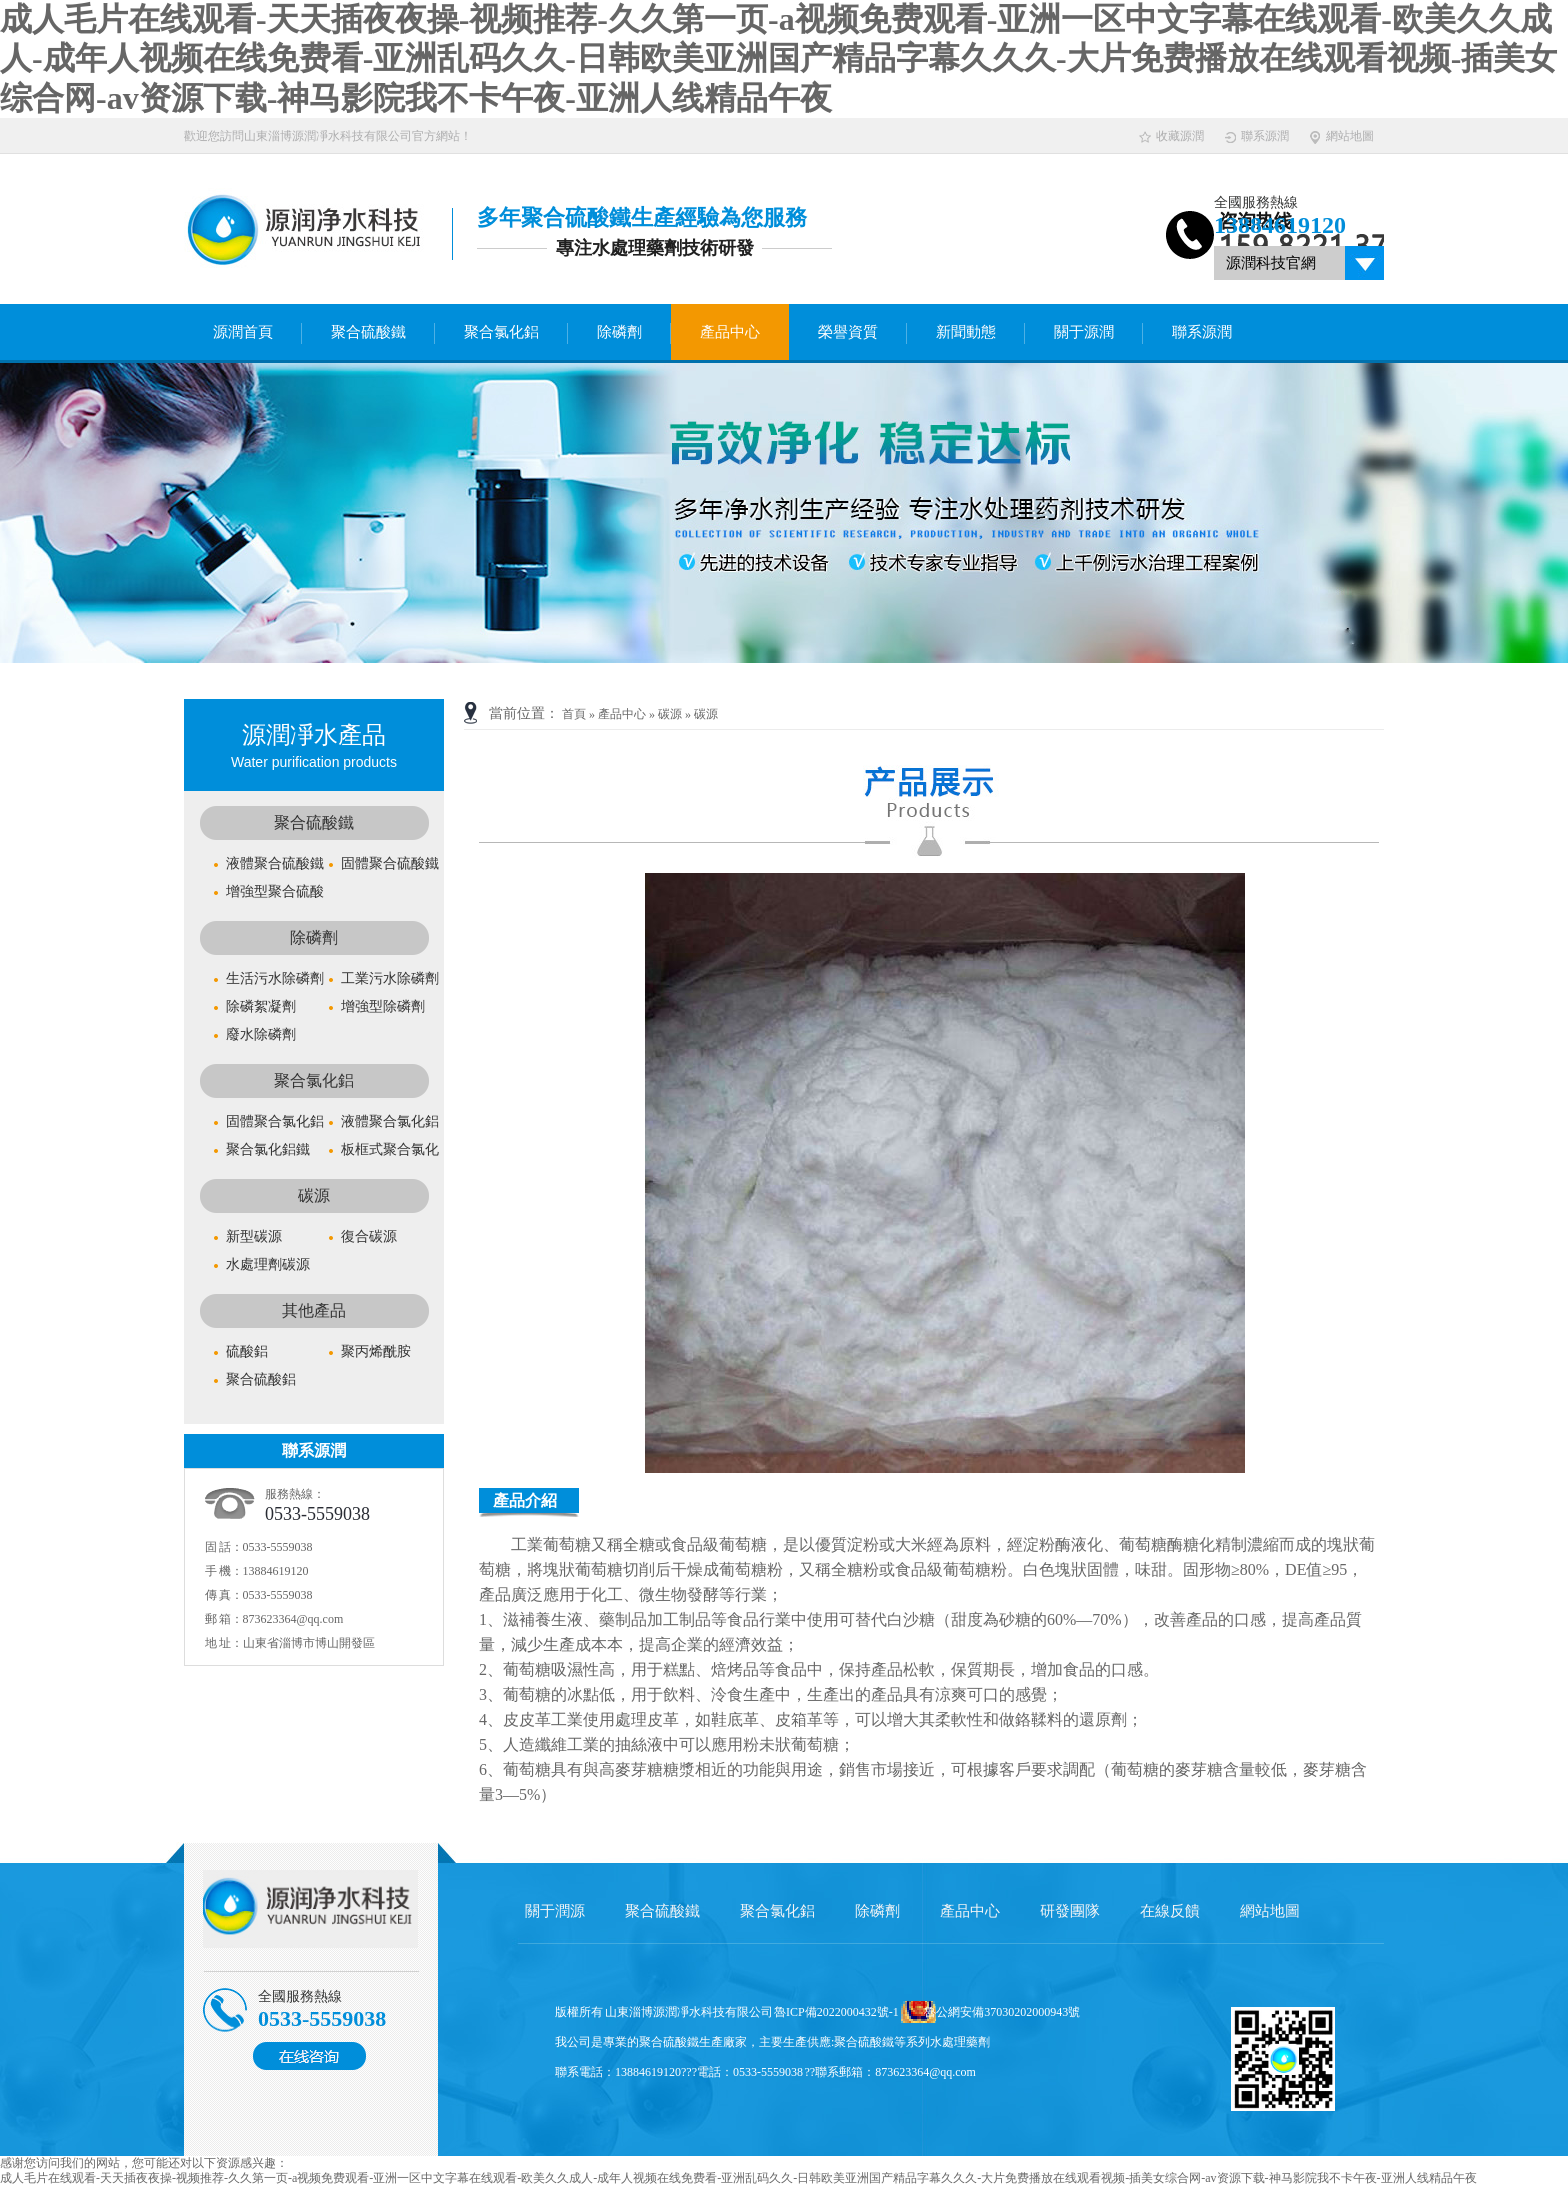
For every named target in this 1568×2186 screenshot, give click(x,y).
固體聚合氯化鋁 (275, 1121)
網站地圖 (1341, 136)
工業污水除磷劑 (390, 978)
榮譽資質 (848, 332)
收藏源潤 (1171, 136)
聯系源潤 (1256, 136)
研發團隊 (1070, 1911)
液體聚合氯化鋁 (390, 1121)
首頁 (574, 714)
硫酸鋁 (247, 1351)
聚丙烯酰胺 (376, 1351)
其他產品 (314, 1310)
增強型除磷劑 (383, 1006)
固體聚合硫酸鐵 (390, 863)
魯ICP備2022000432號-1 (836, 2012)
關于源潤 (1084, 332)
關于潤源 (555, 1911)
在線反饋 (1170, 1911)
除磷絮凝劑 (261, 1006)
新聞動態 (966, 332)
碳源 (314, 1195)
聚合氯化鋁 (501, 332)
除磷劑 (619, 332)
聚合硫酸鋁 (261, 1379)
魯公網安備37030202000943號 (1002, 2012)
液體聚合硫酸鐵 (275, 863)
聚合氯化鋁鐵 (268, 1149)
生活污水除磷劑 (275, 978)
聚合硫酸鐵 (368, 332)
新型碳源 (254, 1236)
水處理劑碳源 (268, 1264)
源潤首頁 (243, 332)
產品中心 (730, 332)
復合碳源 (369, 1236)
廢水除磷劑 (261, 1034)
